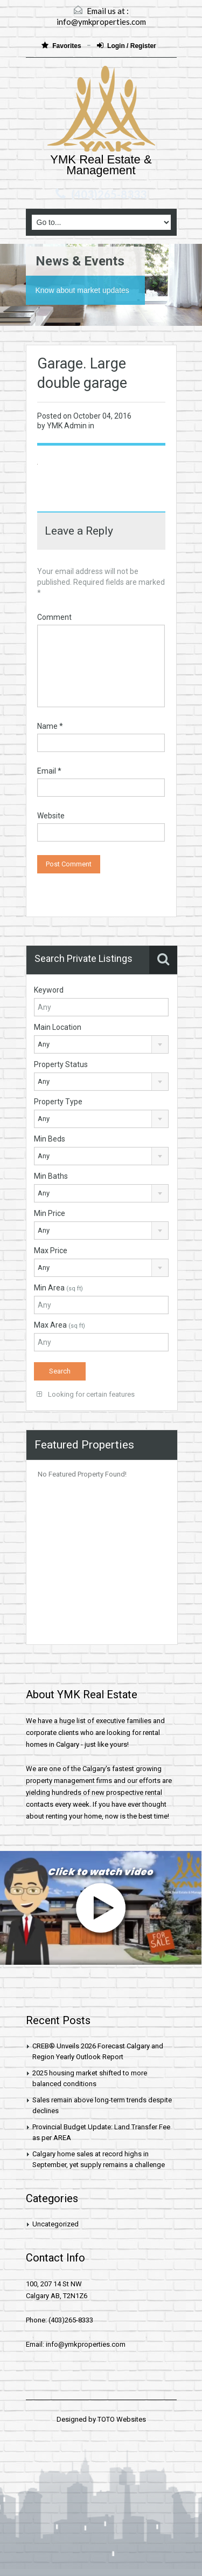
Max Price (50, 1250)
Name (50, 726)
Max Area (59, 1325)
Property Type (58, 1101)
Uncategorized (55, 2224)
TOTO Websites (121, 2419)
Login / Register (126, 46)
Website (51, 815)
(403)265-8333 (109, 194)
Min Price (49, 1213)
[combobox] (101, 1044)
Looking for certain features (86, 1394)
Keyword (49, 990)
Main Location (57, 1027)
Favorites (62, 46)
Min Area (58, 1287)
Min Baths (51, 1176)
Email (49, 771)
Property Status (61, 1064)
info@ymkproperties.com (101, 21)
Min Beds (49, 1139)
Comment (54, 617)
